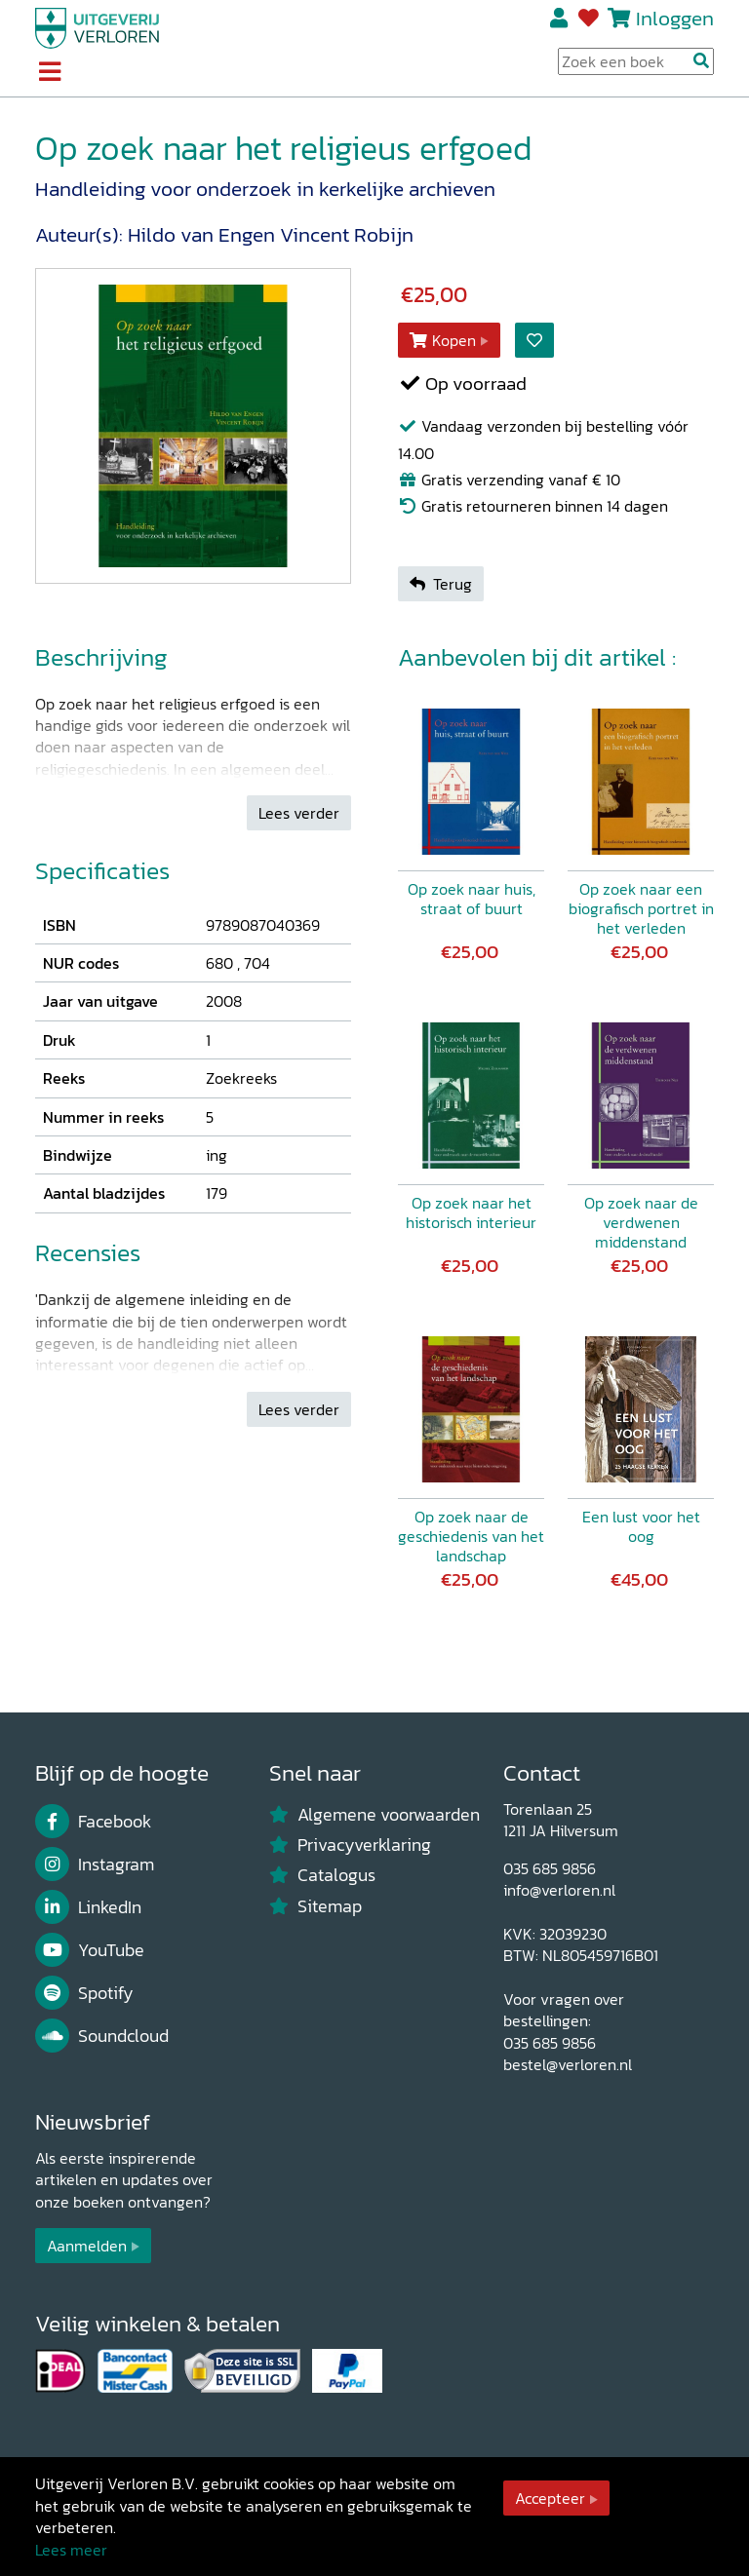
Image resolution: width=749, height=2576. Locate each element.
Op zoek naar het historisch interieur (471, 1212)
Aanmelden (87, 2245)
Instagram (94, 1864)
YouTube (89, 1950)
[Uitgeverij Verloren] (97, 26)
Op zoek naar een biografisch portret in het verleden (641, 908)
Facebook (93, 1821)
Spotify (84, 1993)
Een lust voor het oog (641, 1526)
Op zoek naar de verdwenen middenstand (641, 1222)
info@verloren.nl (559, 1890)
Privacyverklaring (350, 1845)
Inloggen (675, 18)
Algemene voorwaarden (374, 1814)
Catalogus (322, 1875)
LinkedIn (88, 1907)
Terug (441, 584)
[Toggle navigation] (49, 73)
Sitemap (315, 1906)
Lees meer (71, 2549)
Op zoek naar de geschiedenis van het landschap (471, 1536)
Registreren (560, 18)
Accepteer (550, 2498)
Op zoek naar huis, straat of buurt (471, 898)
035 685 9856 (549, 1868)
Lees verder (298, 813)
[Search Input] (636, 61)
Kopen (443, 340)
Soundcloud (102, 2036)
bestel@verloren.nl (567, 2064)
